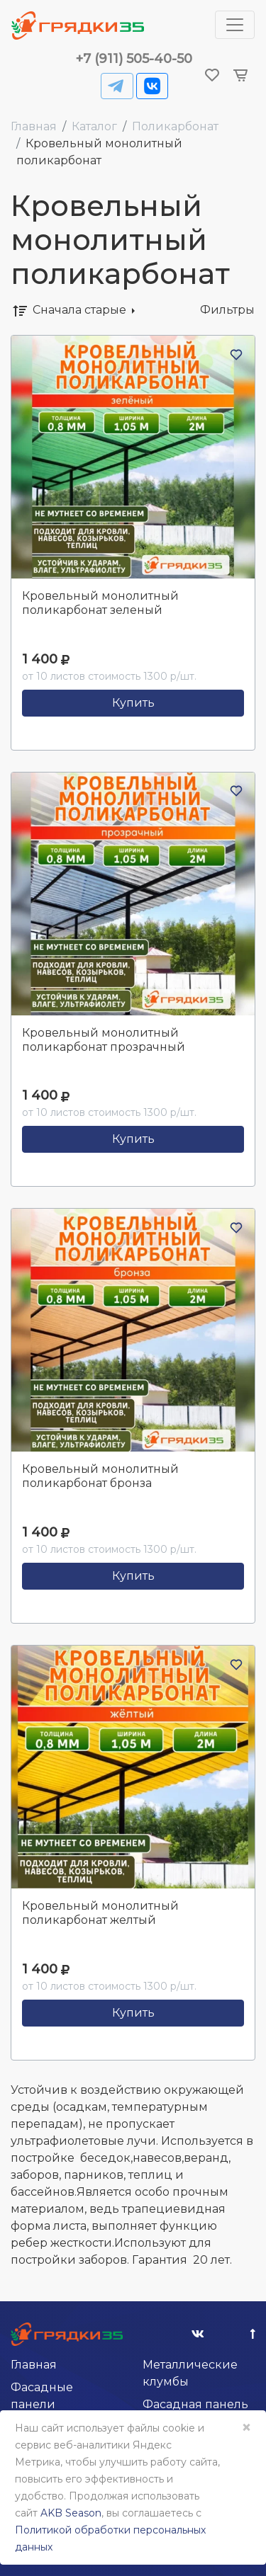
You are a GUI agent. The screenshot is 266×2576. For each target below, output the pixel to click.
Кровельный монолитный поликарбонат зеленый (100, 603)
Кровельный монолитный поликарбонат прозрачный (103, 1040)
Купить (133, 702)
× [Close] (246, 2427)
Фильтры (227, 310)
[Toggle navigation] (235, 25)
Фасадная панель (195, 2404)
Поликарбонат (175, 126)
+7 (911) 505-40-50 (134, 59)
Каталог (94, 126)
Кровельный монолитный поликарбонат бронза (100, 1476)
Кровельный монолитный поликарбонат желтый (100, 1913)
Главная (34, 126)
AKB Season (70, 2513)
